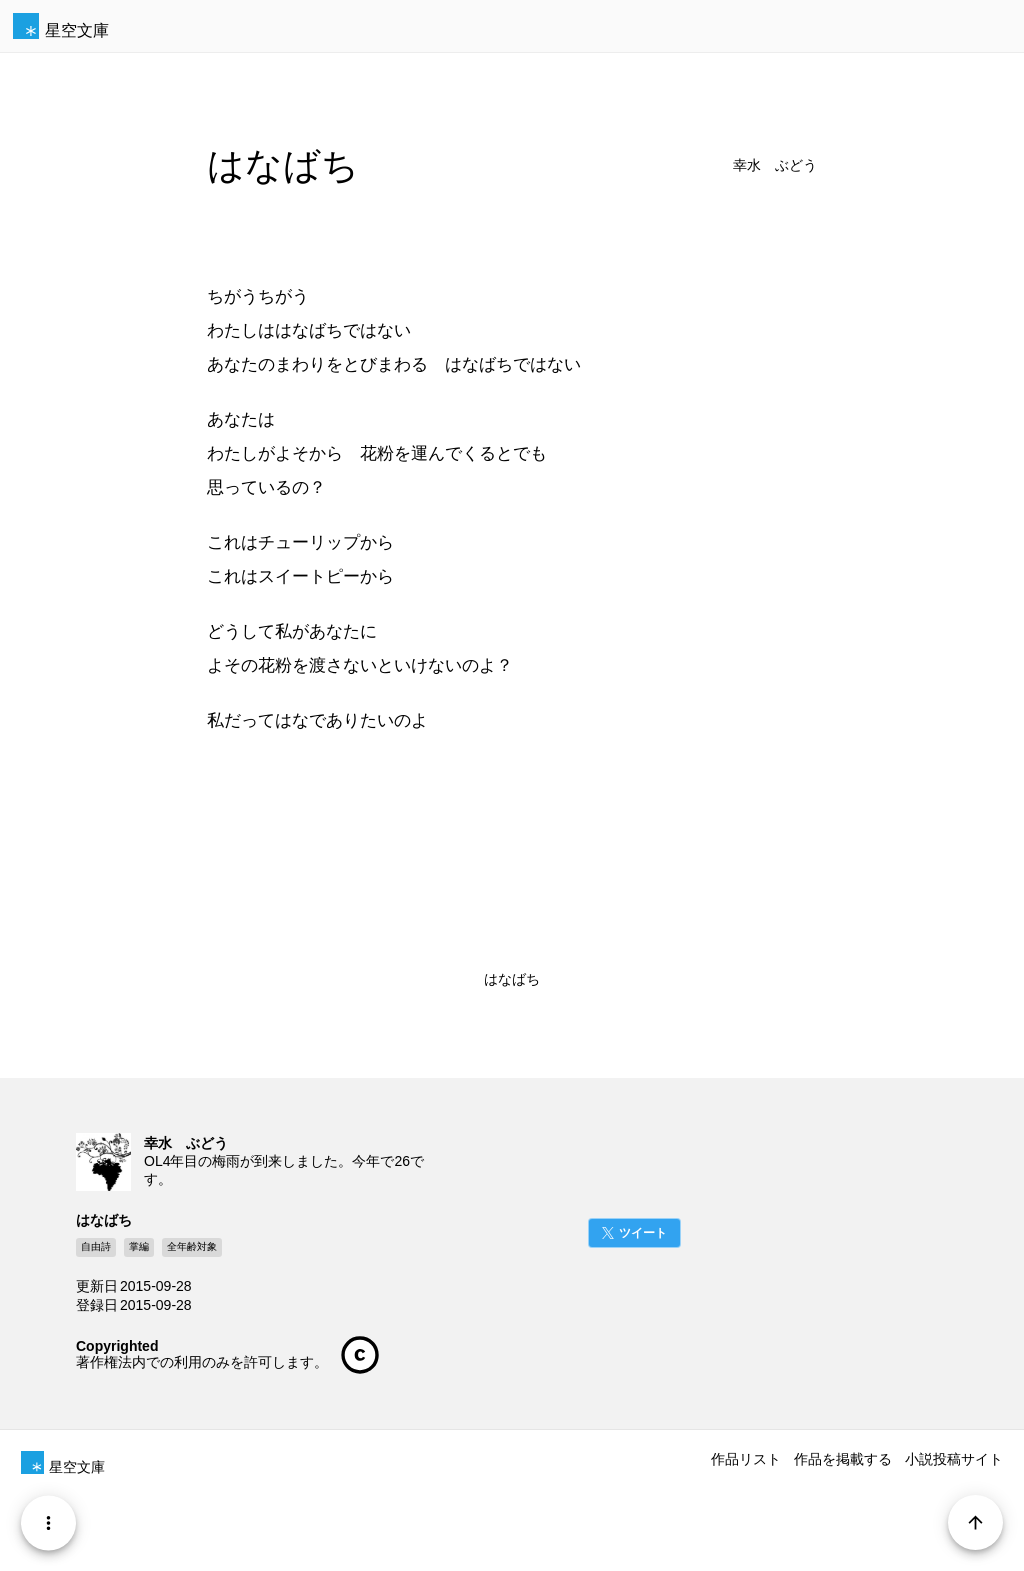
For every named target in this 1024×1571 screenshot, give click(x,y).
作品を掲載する (843, 1459)
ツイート (643, 1233)
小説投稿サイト (954, 1459)
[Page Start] (975, 1522)
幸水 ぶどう (775, 165)
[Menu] (48, 1522)
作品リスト (746, 1459)
